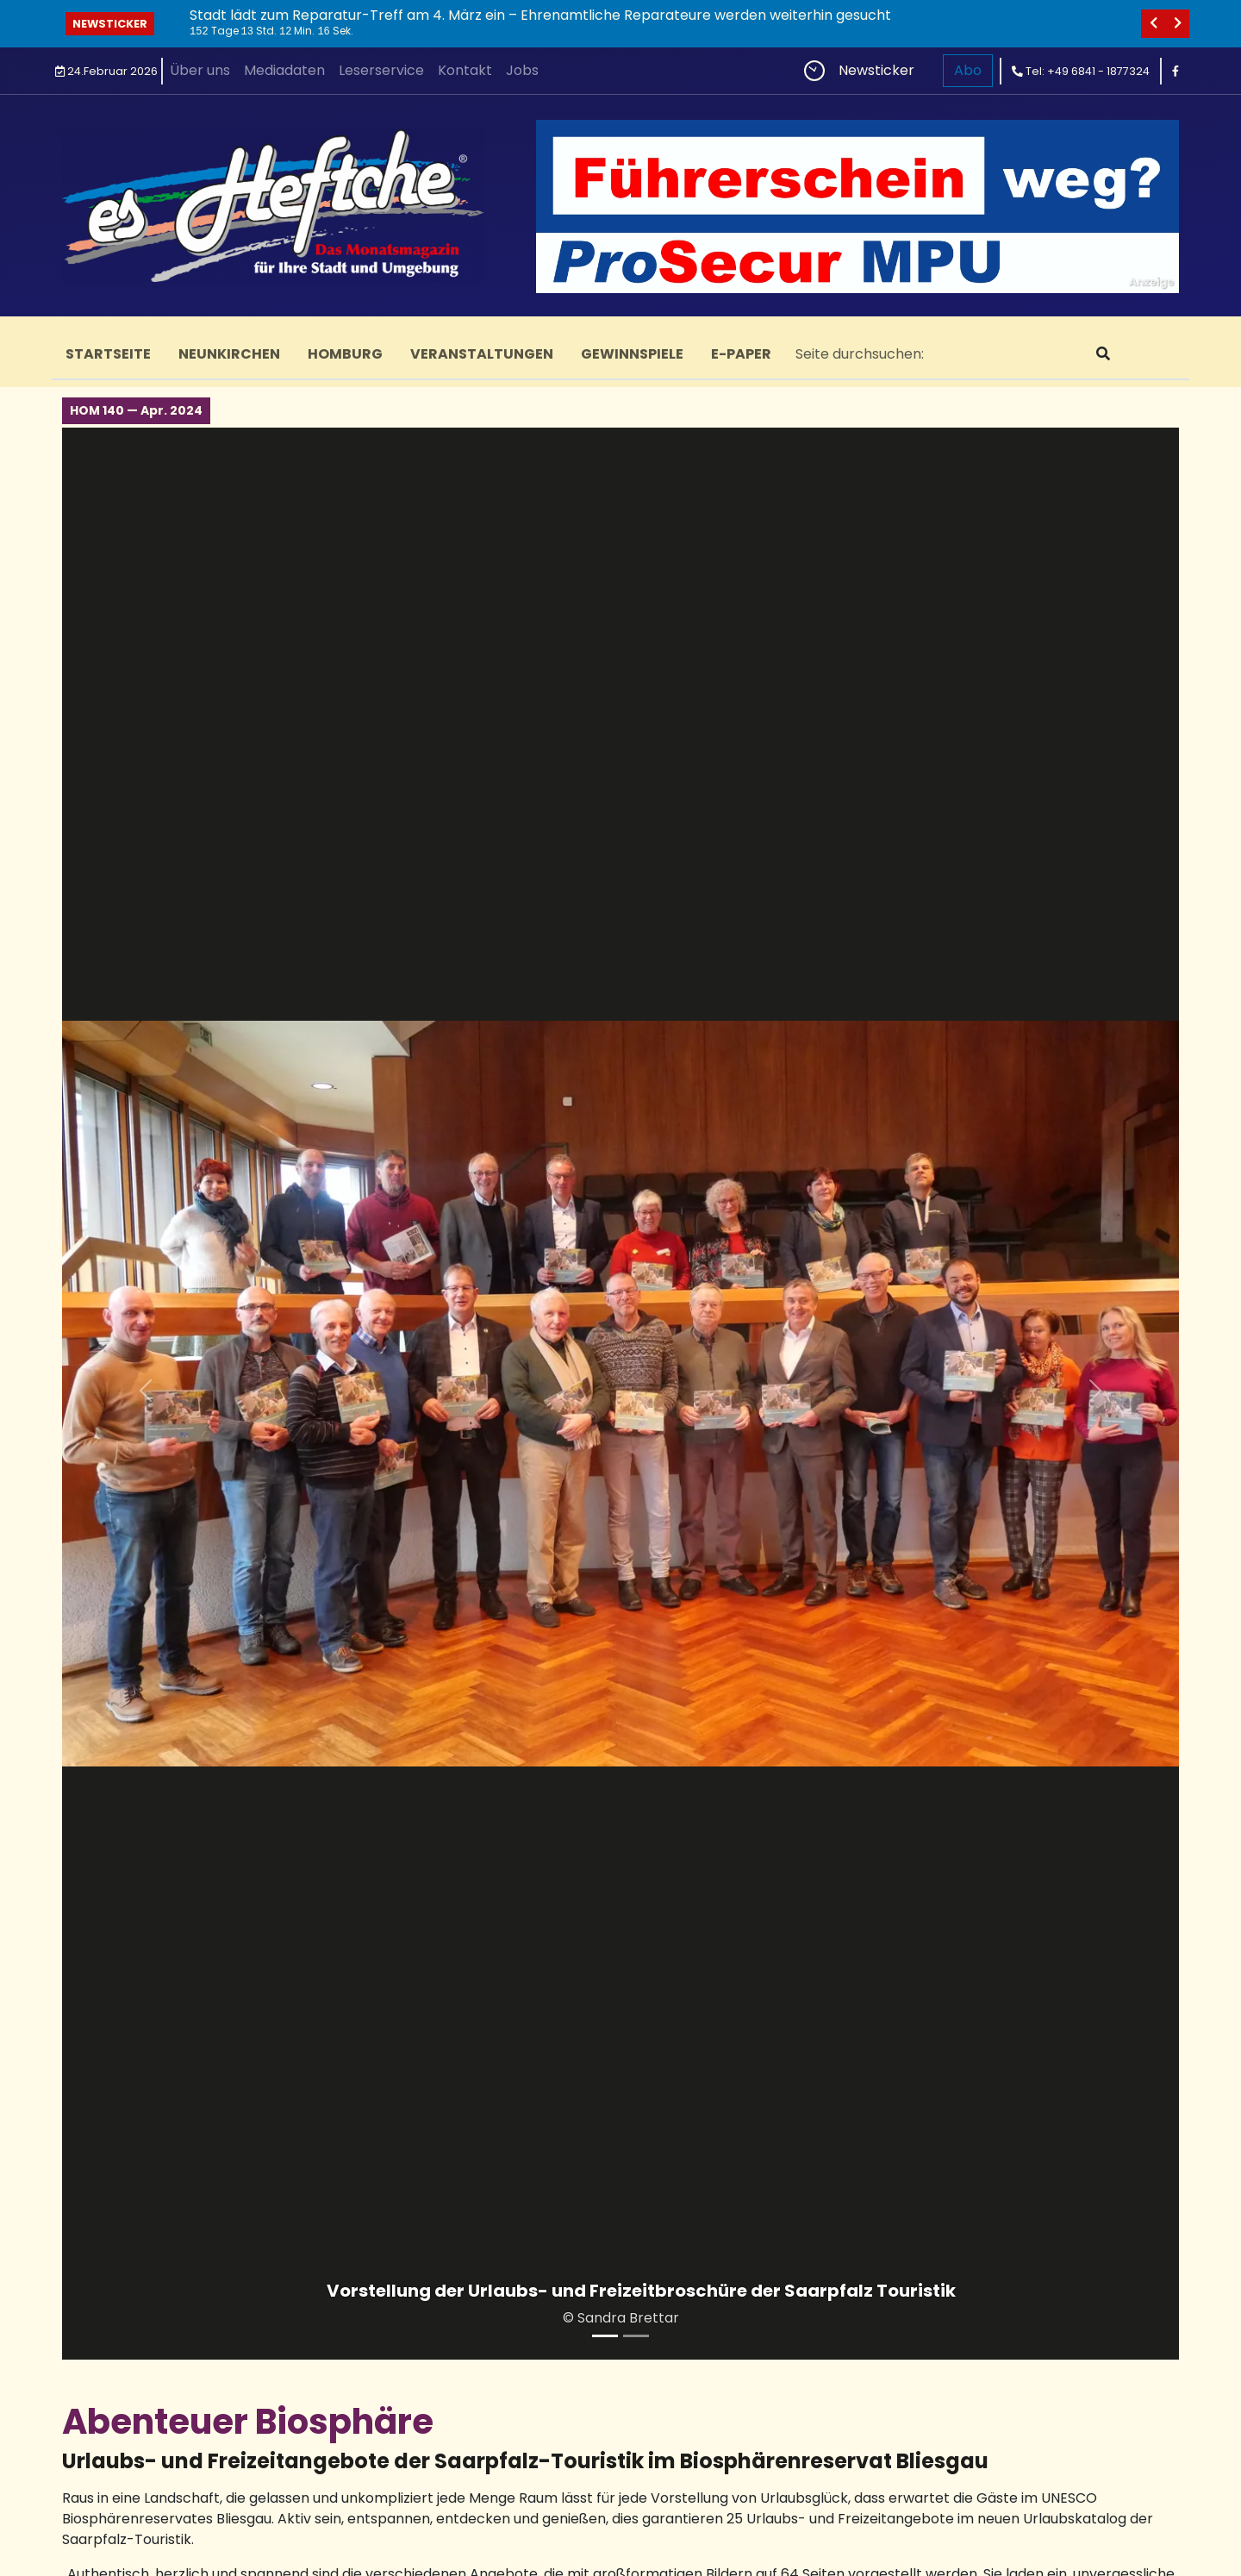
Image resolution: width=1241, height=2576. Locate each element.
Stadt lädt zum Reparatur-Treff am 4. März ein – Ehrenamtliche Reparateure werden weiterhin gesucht (540, 15)
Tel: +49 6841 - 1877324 (1081, 71)
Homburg (345, 354)
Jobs (522, 70)
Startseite (108, 354)
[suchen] (1103, 354)
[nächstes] (1177, 23)
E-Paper (741, 354)
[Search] (931, 354)
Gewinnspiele (632, 354)
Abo (968, 70)
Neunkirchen (229, 354)
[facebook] (1175, 71)
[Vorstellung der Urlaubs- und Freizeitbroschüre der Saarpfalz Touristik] (605, 2336)
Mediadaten (284, 70)
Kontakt (465, 70)
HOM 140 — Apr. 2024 (136, 410)
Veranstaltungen (481, 354)
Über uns (200, 70)
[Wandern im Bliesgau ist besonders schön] (636, 2336)
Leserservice (381, 70)
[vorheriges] (1153, 23)
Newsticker (109, 23)
